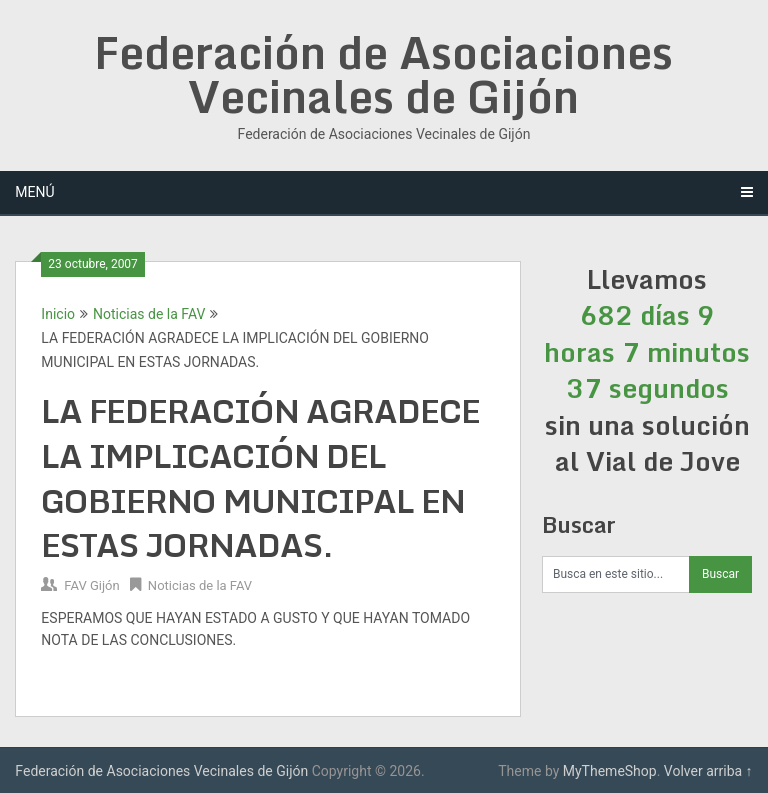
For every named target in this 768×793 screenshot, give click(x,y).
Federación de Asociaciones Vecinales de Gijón (383, 74)
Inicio (58, 314)
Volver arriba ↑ (708, 771)
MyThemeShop (610, 771)
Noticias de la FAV (149, 314)
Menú (34, 192)
